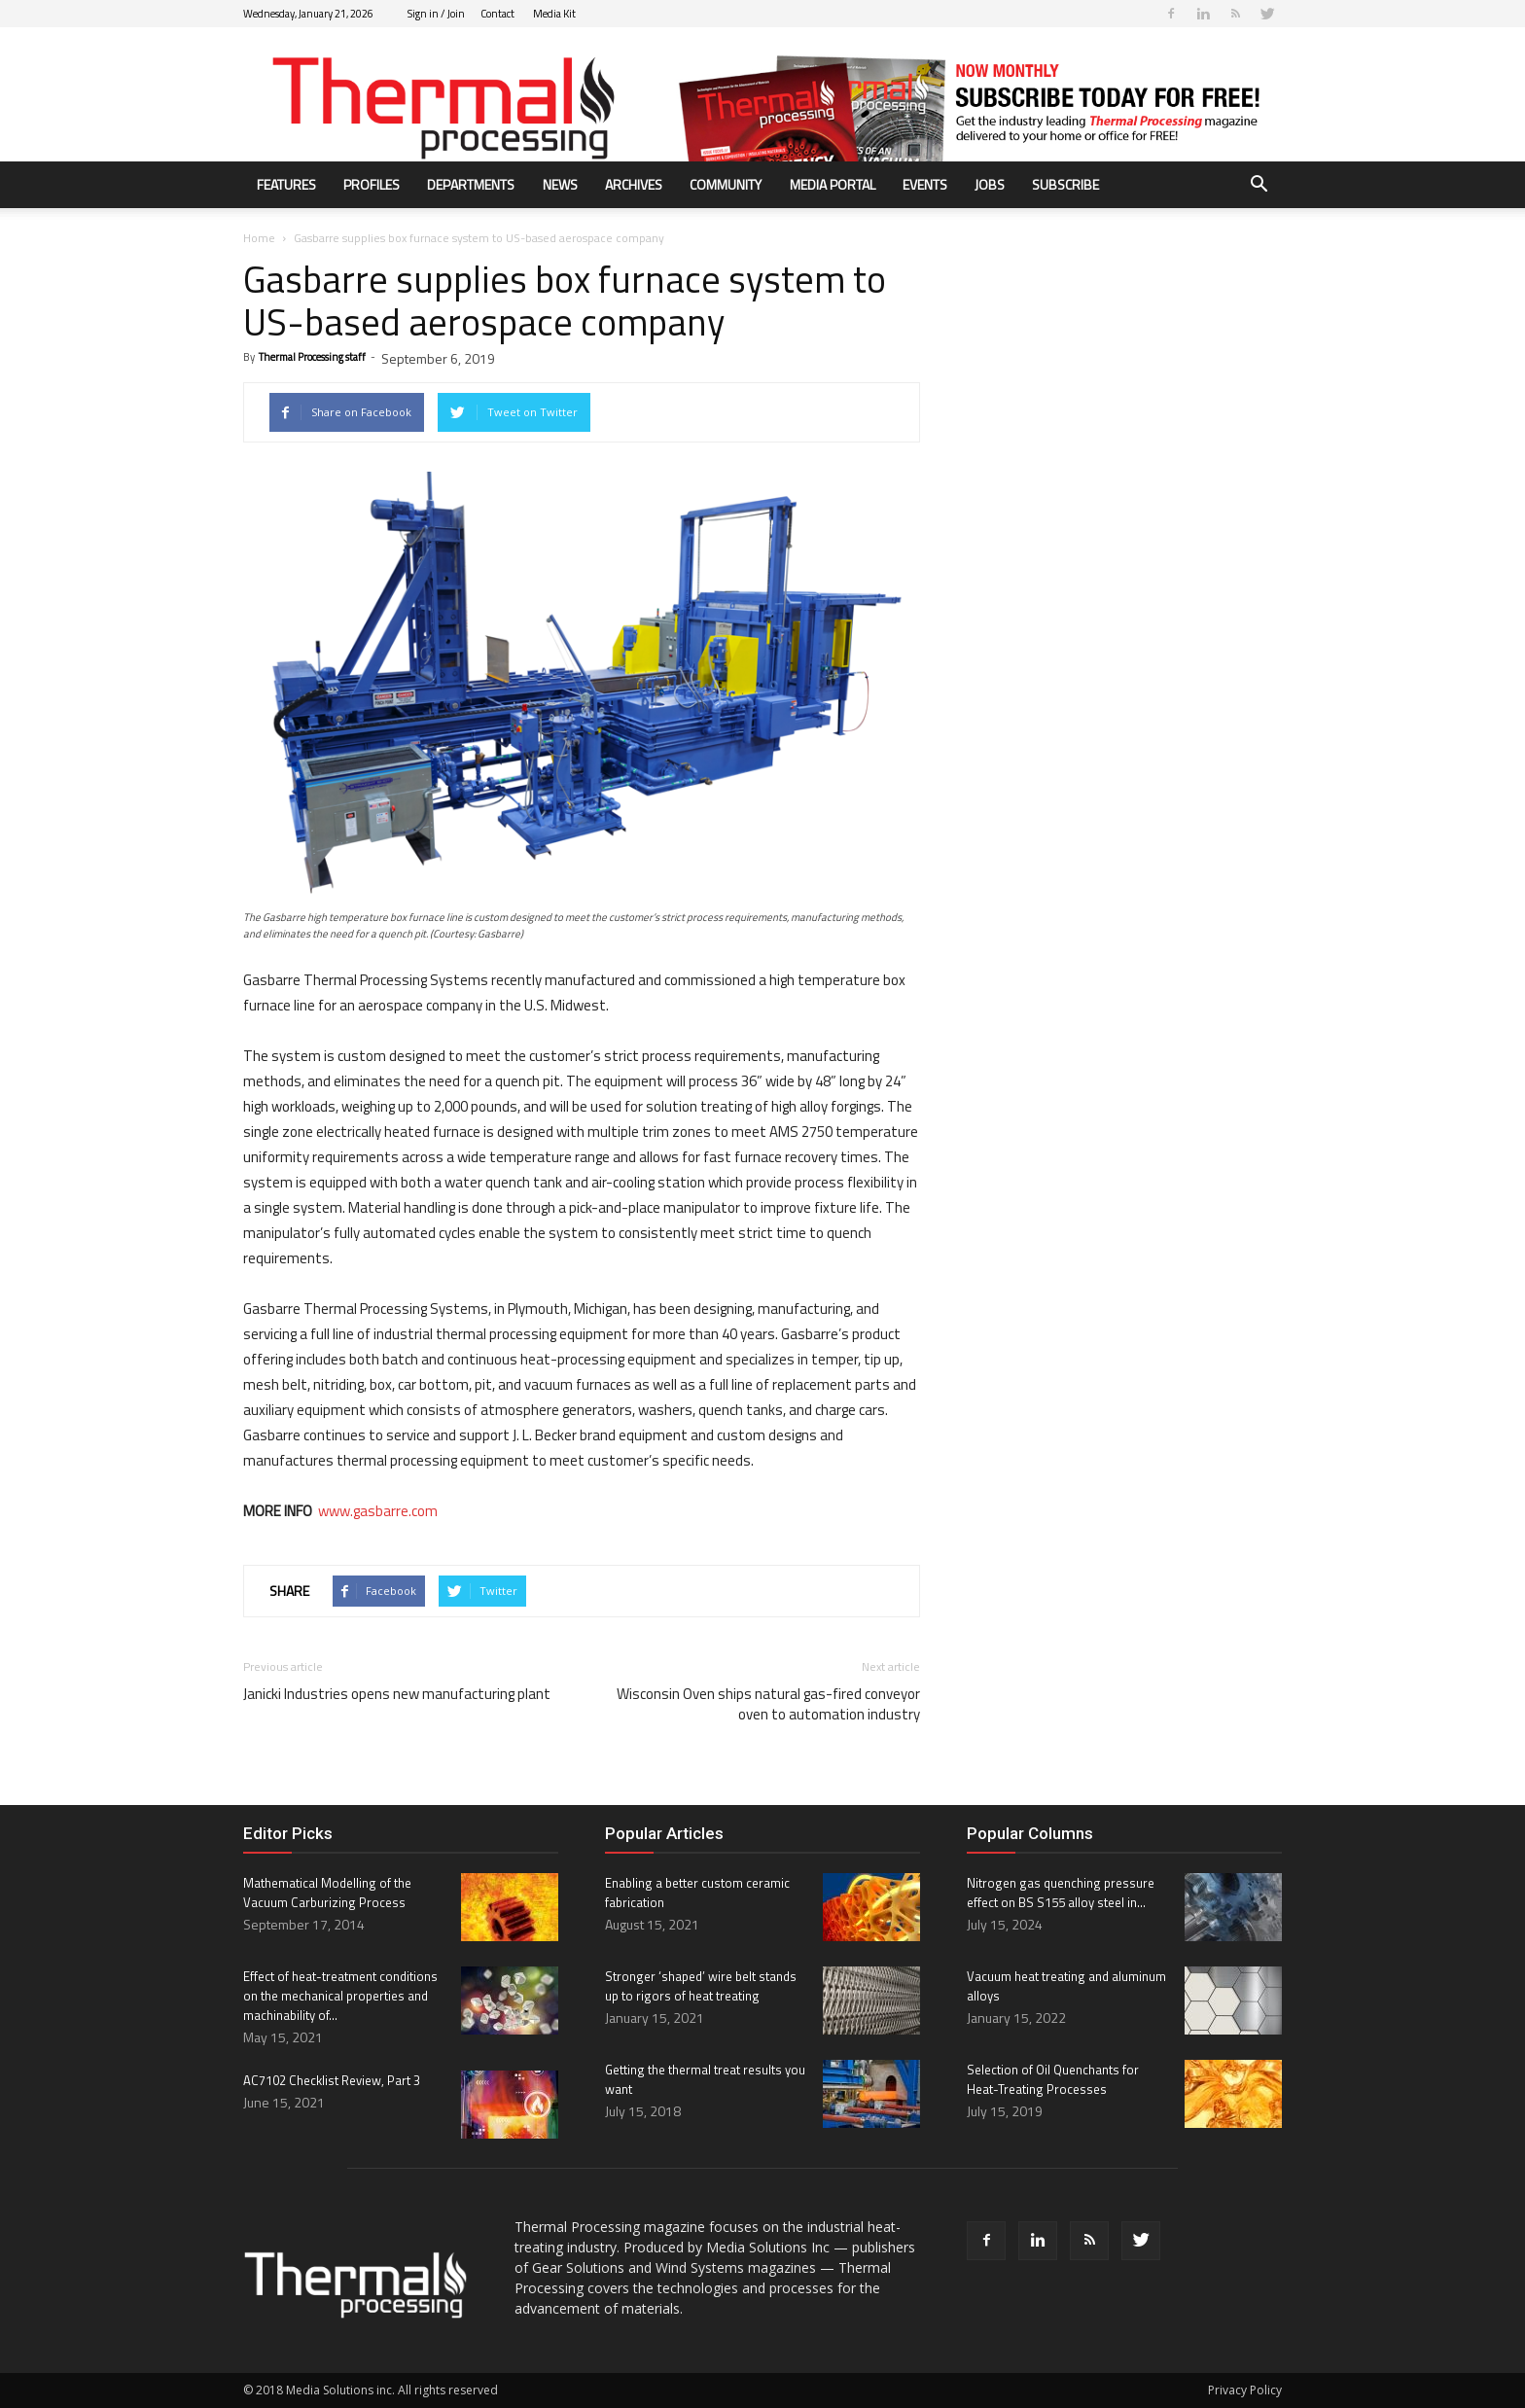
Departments (470, 184)
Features (286, 184)
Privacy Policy (1245, 2390)
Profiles (371, 184)
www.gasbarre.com (378, 1511)
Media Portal (832, 184)
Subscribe (1065, 184)
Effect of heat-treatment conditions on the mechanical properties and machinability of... (340, 1995)
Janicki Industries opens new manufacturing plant (396, 1693)
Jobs (990, 184)
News (560, 184)
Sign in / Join (436, 13)
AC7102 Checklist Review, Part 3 (331, 2080)
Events (925, 184)
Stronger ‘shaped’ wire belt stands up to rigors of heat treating (701, 1985)
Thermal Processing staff (312, 357)
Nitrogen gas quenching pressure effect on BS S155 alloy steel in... (1060, 1892)
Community (726, 184)
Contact (497, 13)
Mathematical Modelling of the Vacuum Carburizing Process (327, 1892)
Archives (633, 184)
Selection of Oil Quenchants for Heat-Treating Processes (1053, 2079)
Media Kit (554, 13)
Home (259, 238)
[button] (1258, 186)
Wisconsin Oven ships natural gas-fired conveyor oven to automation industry (768, 1703)
